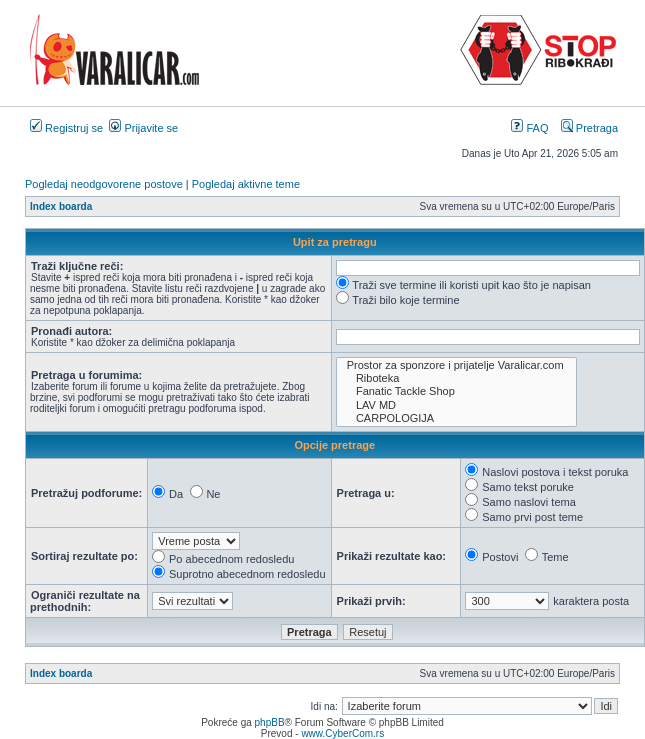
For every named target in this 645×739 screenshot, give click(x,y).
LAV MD (456, 405)
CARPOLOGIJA (456, 418)
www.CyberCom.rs (342, 733)
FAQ (529, 128)
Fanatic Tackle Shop (456, 391)
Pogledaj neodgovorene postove (104, 184)
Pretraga (589, 128)
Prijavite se (143, 128)
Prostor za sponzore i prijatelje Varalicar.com (456, 365)
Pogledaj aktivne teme (246, 184)
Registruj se (66, 128)
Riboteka (456, 378)
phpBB (270, 722)
